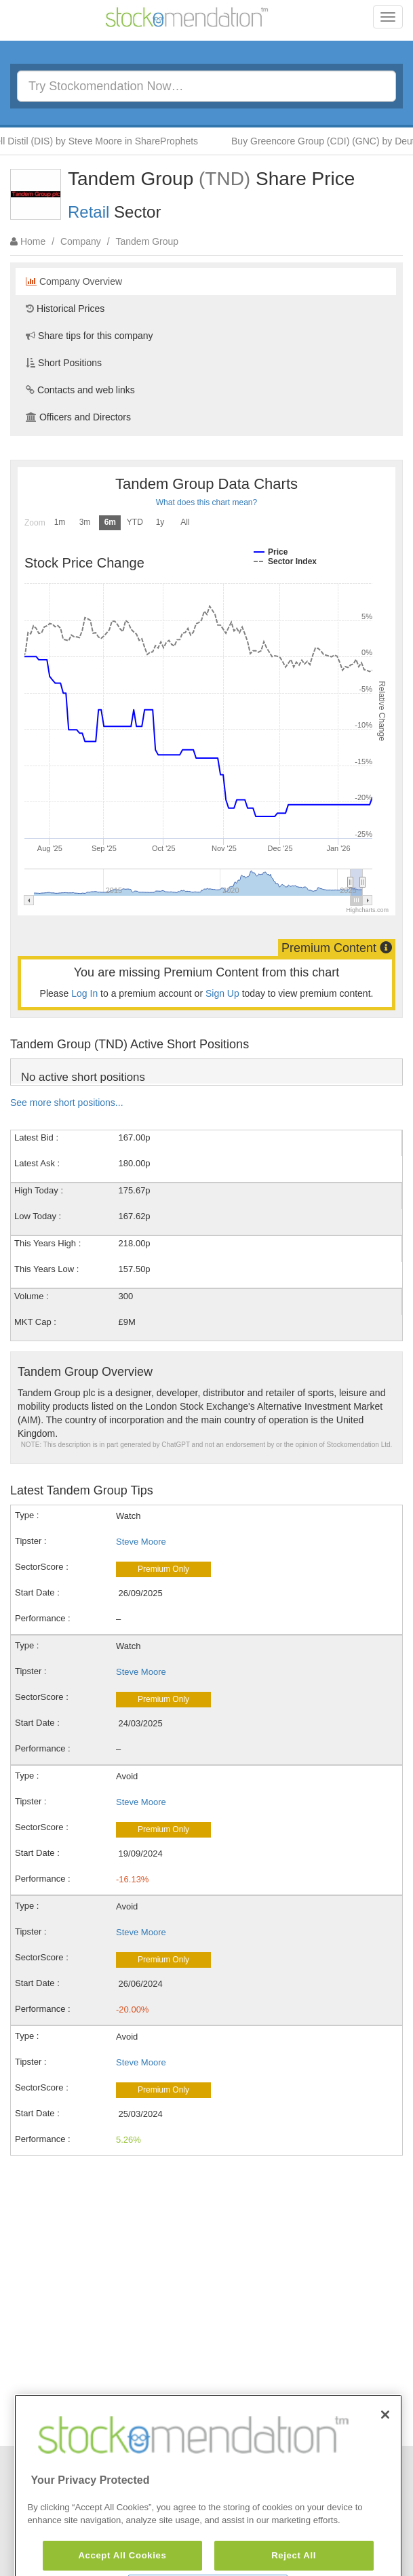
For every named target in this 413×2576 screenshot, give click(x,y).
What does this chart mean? (206, 502)
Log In (84, 993)
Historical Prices (65, 308)
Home (32, 241)
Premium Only (163, 1569)
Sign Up (222, 993)
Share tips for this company (89, 335)
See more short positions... (66, 1102)
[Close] (385, 2446)
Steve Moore (141, 1542)
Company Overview (74, 281)
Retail (88, 212)
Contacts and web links (80, 389)
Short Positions (64, 362)
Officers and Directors (78, 417)
